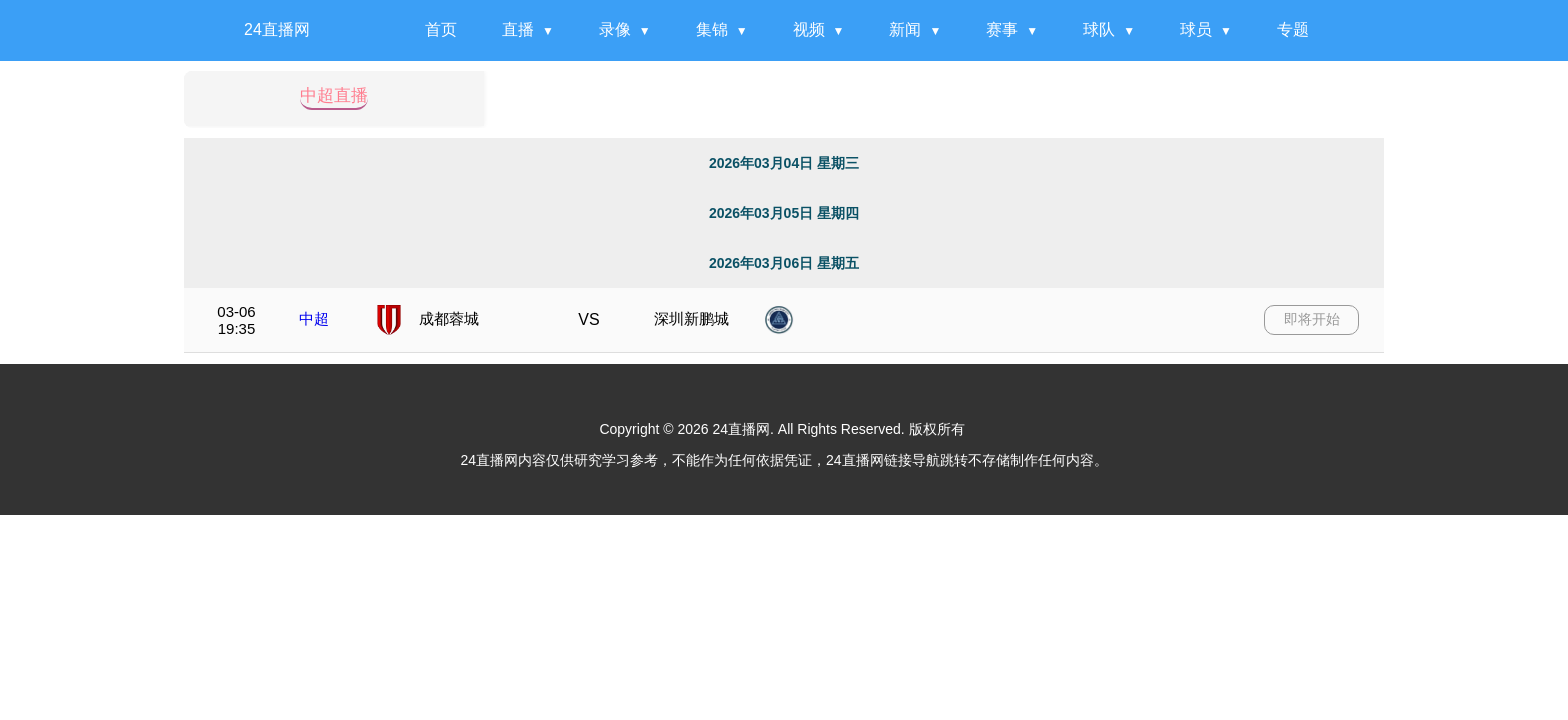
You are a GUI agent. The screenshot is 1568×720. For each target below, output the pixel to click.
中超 (314, 318)
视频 (809, 29)
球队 (1099, 29)
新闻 (905, 29)
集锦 (712, 29)
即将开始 (1312, 319)
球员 (1196, 29)
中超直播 (334, 96)
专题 (1293, 29)
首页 (441, 29)
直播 (518, 29)
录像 (615, 29)
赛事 (1002, 29)
